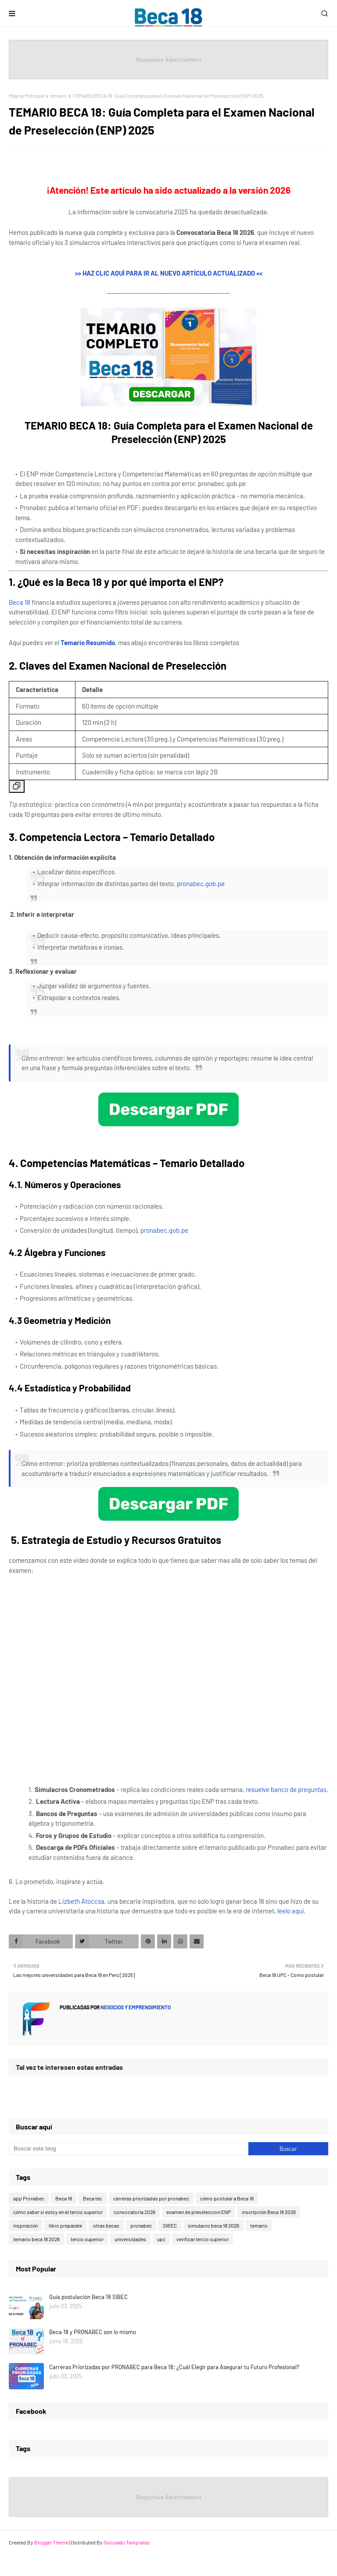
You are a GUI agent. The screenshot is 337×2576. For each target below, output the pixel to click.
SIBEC (170, 2225)
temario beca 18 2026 (36, 2239)
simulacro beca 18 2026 (213, 2225)
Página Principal (26, 95)
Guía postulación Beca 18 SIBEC (88, 2296)
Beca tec (92, 2198)
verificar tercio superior (202, 2239)
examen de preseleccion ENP (198, 2212)
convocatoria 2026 (134, 2212)
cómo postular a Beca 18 (227, 2198)
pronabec (141, 2225)
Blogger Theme (51, 2542)
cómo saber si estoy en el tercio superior (58, 2212)
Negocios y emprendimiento (135, 2007)
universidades (130, 2239)
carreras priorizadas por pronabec (151, 2198)
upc (161, 2239)
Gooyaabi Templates (127, 2542)
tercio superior (87, 2239)
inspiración (25, 2225)
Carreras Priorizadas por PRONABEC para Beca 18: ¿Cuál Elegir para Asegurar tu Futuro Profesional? (174, 2366)
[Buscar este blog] (128, 2148)
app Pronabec (28, 2198)
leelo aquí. (290, 1911)
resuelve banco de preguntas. (287, 1789)
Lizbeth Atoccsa (81, 1901)
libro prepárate (65, 2225)
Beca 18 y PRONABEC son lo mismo (92, 2331)
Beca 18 (19, 602)
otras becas (106, 2225)
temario (58, 95)
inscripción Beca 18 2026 (269, 2212)
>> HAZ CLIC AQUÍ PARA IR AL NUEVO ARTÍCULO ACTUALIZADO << (168, 273)
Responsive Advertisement (168, 59)
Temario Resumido (88, 642)
